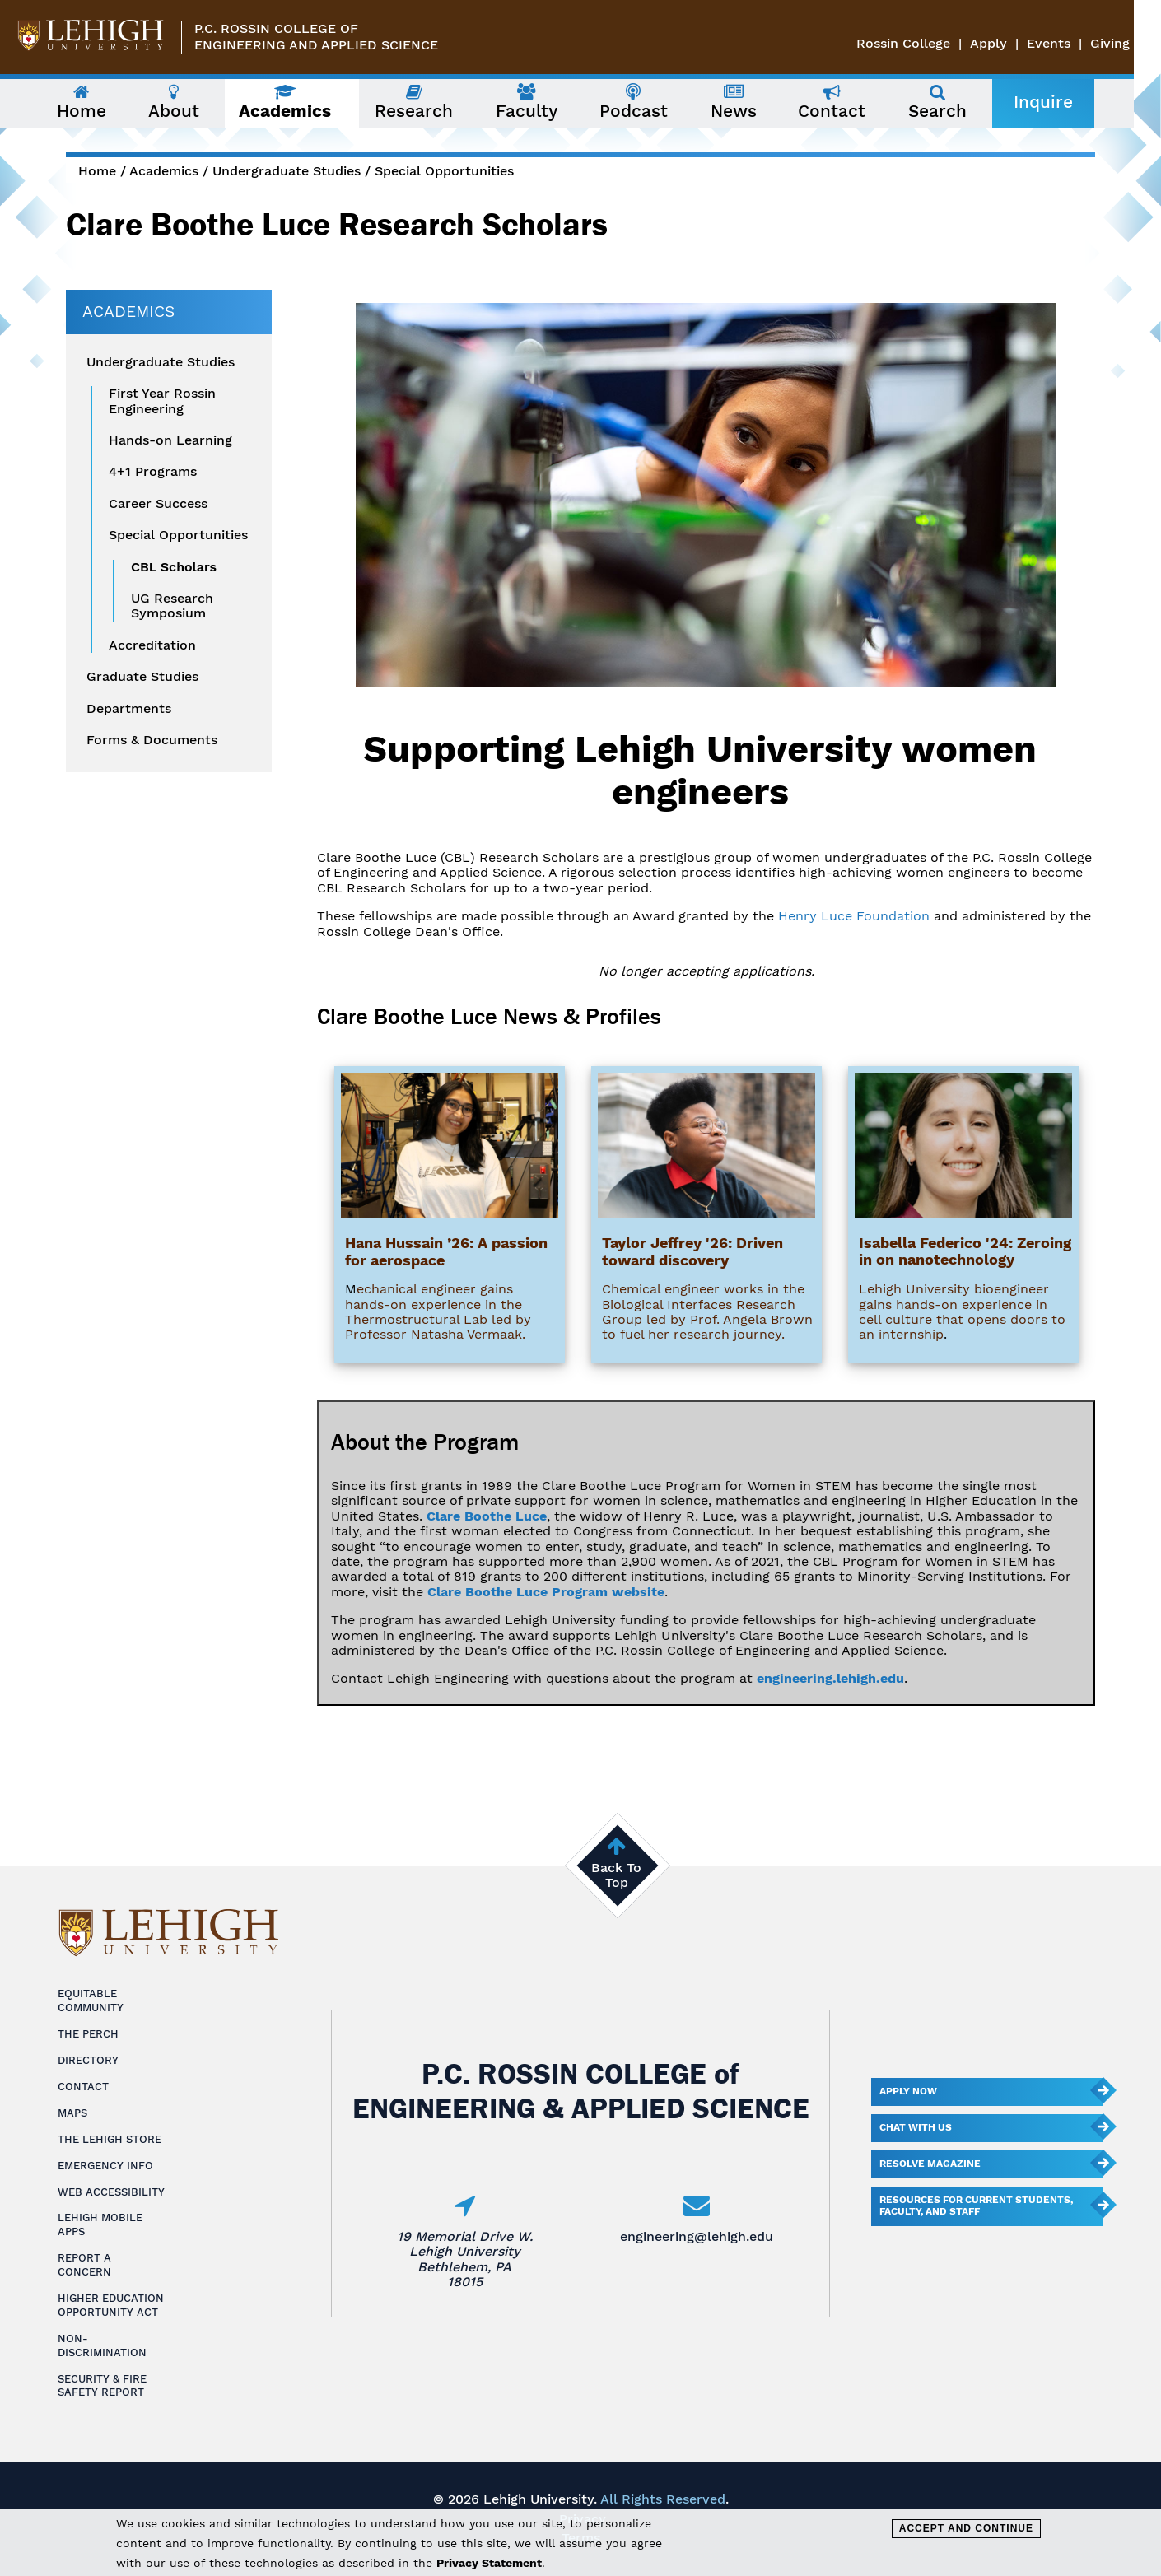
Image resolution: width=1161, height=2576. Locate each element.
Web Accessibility (111, 2192)
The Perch (88, 2034)
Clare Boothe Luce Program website (545, 1592)
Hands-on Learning (170, 440)
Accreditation (152, 645)
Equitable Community (91, 2000)
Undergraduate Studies (286, 171)
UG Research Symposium (172, 606)
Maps (72, 2113)
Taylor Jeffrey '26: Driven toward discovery (692, 1251)
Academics (163, 171)
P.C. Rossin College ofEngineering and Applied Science (316, 37)
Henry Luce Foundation (854, 916)
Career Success (158, 503)
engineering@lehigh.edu (696, 2236)
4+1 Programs (153, 471)
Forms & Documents (151, 740)
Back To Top (616, 1875)
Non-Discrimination (102, 2345)
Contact (83, 2086)
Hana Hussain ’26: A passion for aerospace (446, 1251)
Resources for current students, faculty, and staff (976, 2205)
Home (97, 171)
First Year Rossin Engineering (162, 401)
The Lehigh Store (109, 2139)
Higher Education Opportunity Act (111, 2305)
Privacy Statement (489, 2562)
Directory (88, 2060)
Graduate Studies (142, 676)
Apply (1015, 43)
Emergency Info (105, 2165)
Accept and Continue (966, 2528)
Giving (1137, 43)
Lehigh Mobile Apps (100, 2224)
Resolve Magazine (930, 2163)
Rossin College (930, 43)
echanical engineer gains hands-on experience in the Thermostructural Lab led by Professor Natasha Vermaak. (438, 1311)
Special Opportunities (444, 171)
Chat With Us (915, 2127)
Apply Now (908, 2091)
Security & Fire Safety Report (102, 2386)
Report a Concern (84, 2265)
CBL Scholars (174, 567)
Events (1076, 43)
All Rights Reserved (662, 2499)
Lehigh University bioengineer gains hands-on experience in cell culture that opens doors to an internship (962, 1311)
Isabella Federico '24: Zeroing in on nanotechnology (965, 1251)
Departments (128, 708)
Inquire (1056, 102)
